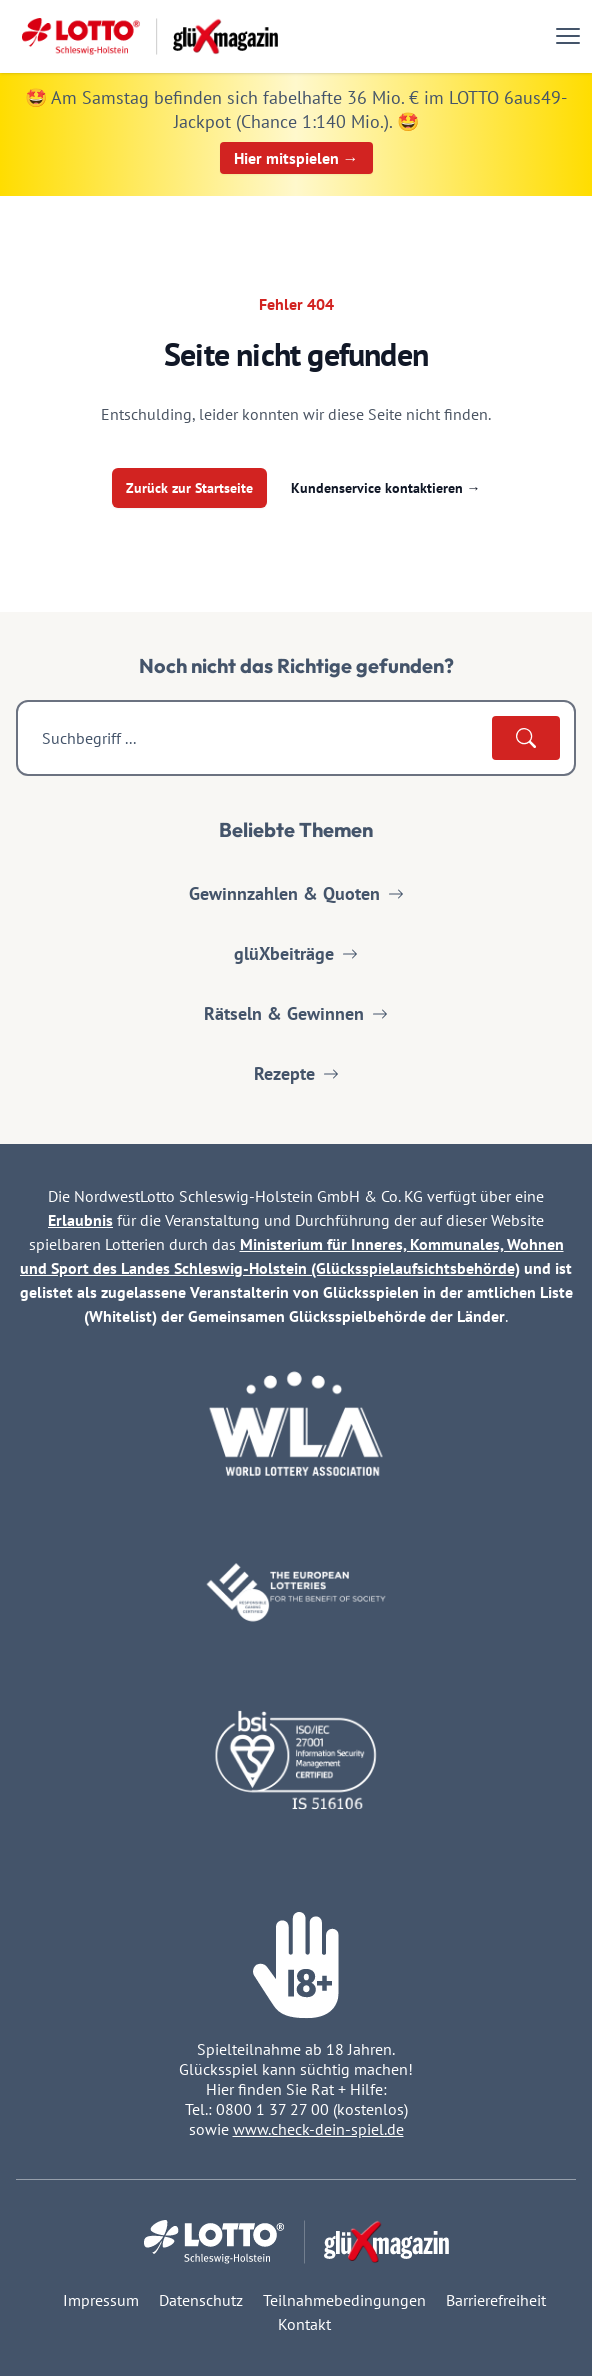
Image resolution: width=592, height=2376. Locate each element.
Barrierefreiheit (496, 2300)
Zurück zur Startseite (189, 488)
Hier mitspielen (296, 158)
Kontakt (304, 2324)
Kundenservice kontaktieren (386, 488)
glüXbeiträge (296, 953)
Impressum (101, 2300)
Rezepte (296, 1073)
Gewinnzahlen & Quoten (296, 893)
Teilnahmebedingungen (344, 2300)
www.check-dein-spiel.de (318, 2129)
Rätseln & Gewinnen (296, 1013)
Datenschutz (201, 2300)
